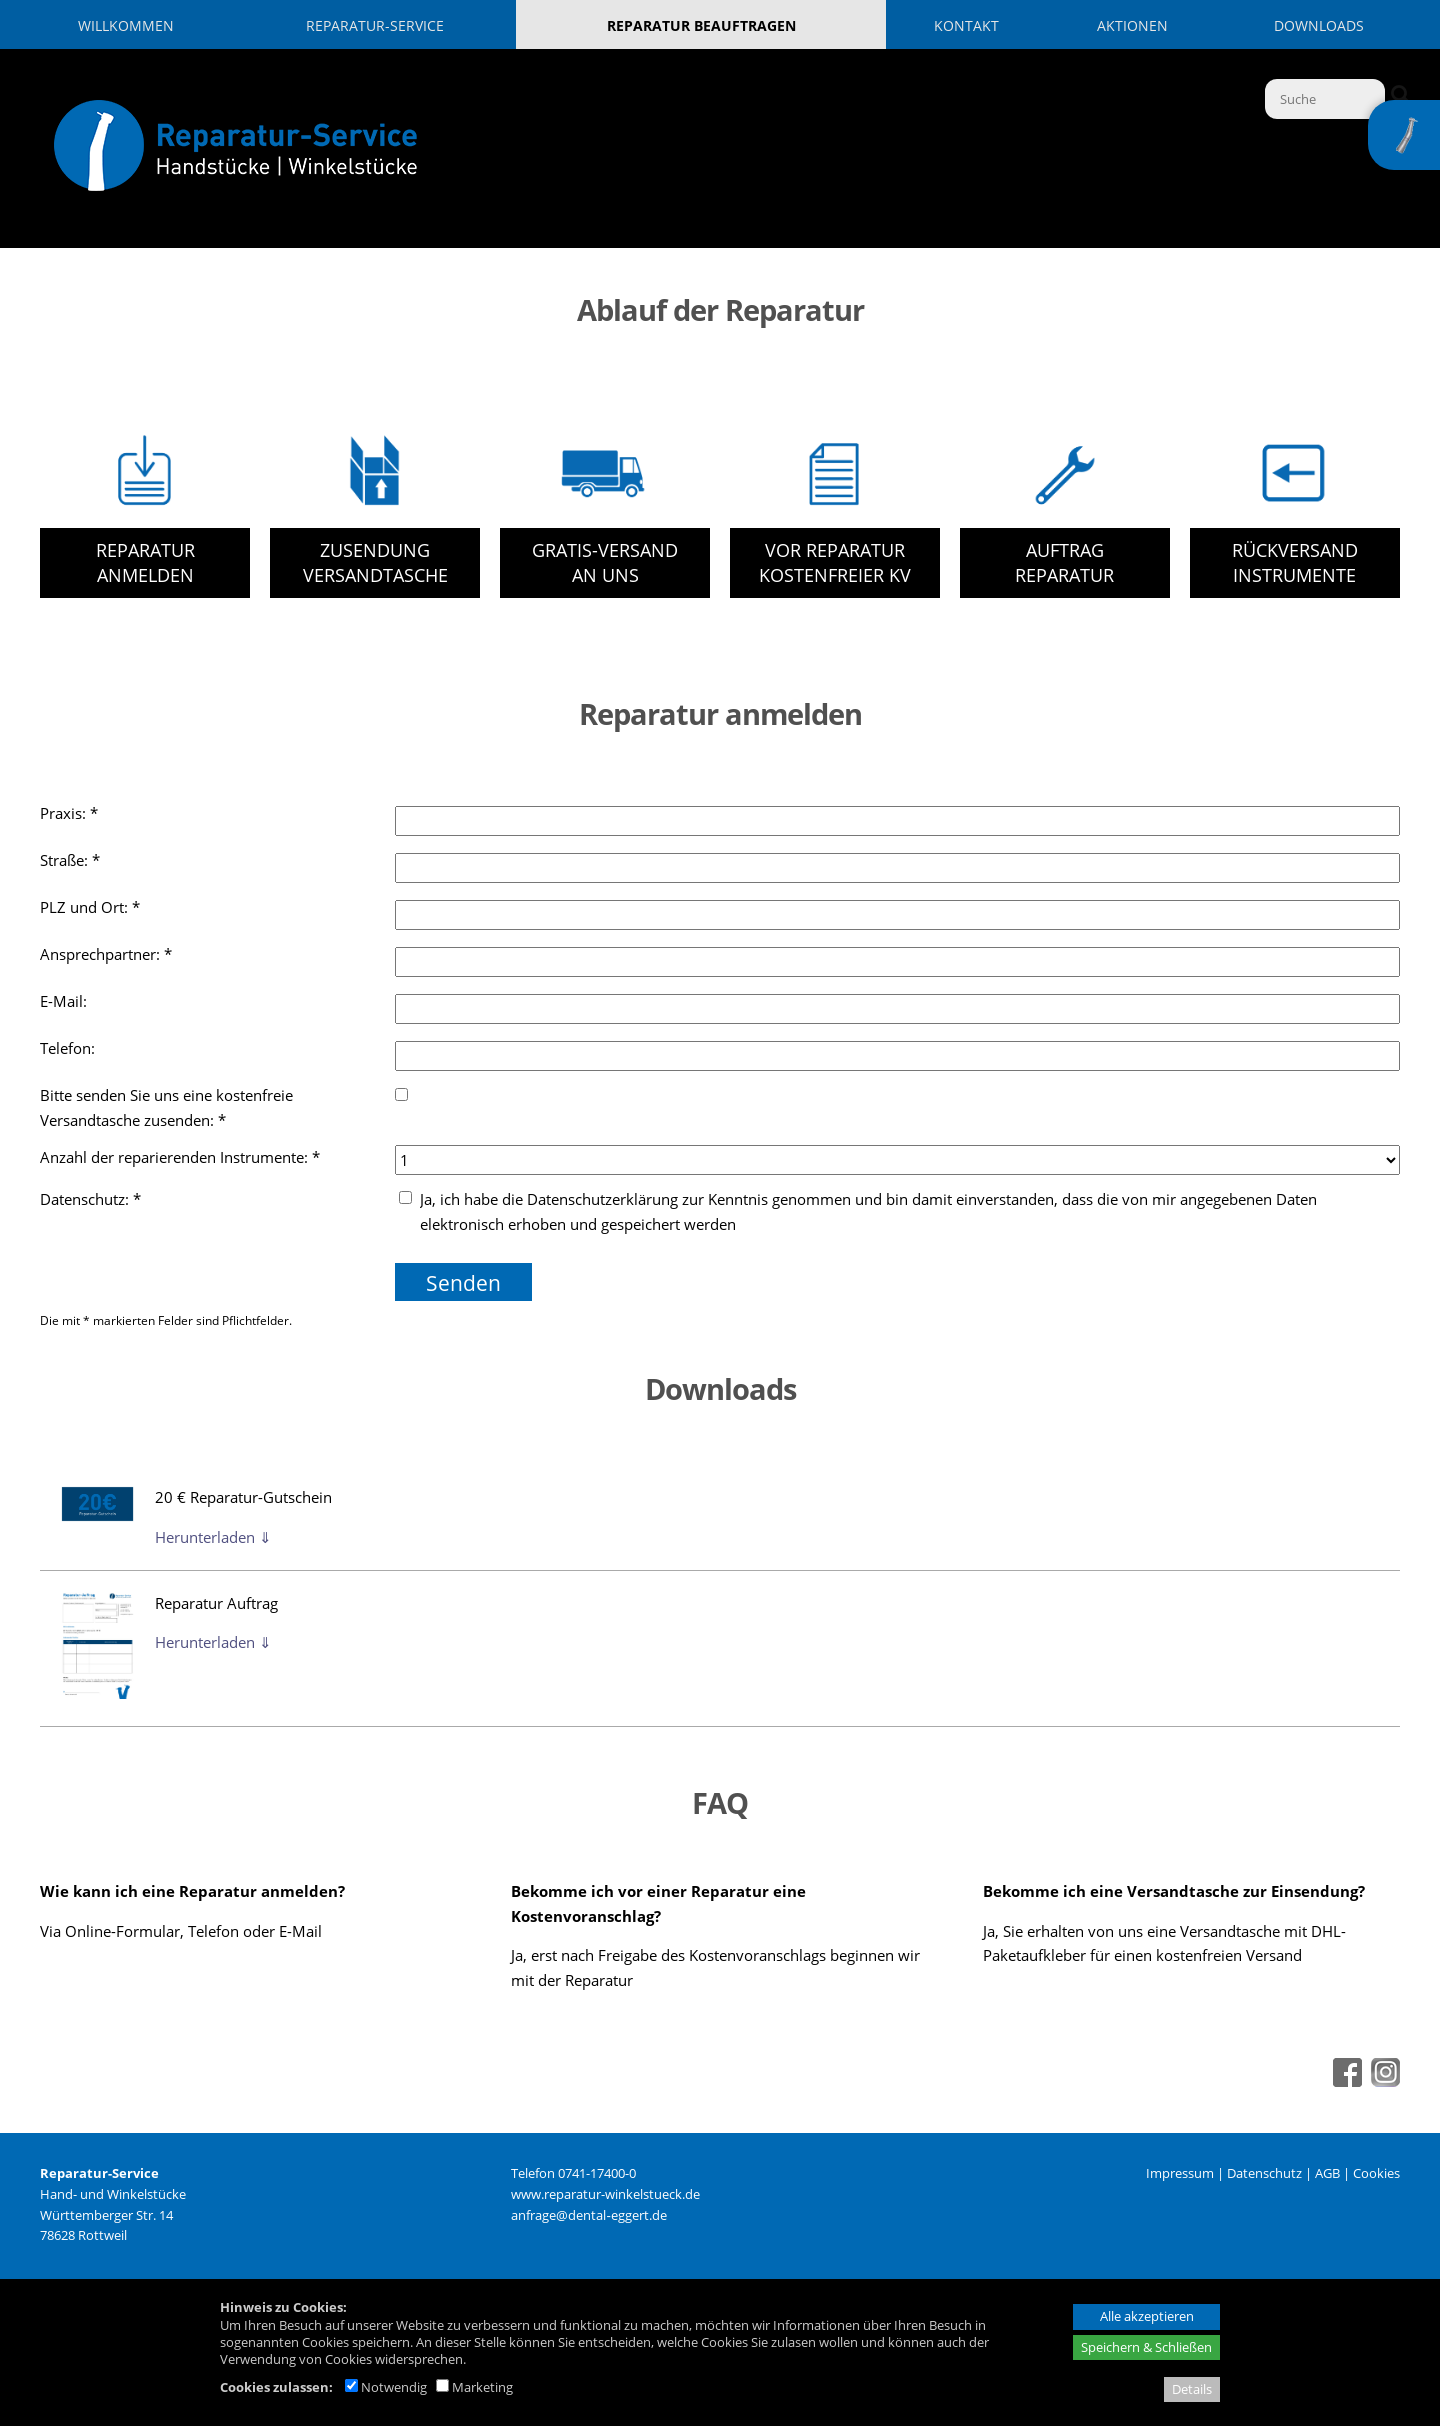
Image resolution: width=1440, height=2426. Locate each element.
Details (1192, 2389)
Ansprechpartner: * (106, 954)
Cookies (1376, 2173)
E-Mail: (65, 1001)
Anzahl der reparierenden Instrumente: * (180, 1157)
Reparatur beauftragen (701, 25)
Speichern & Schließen (1146, 2347)
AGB (1327, 2173)
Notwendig (386, 2387)
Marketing (474, 2387)
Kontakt (966, 25)
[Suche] (1325, 99)
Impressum (1180, 2173)
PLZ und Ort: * (90, 907)
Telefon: (69, 1048)
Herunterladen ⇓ (213, 1537)
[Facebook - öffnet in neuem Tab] (1345, 2081)
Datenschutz (1264, 2173)
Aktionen (1132, 25)
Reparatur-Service (375, 25)
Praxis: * (69, 813)
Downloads (1319, 25)
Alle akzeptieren (1147, 2316)
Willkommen (126, 25)
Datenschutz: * (90, 1199)
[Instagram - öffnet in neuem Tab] (1383, 2081)
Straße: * (70, 860)
